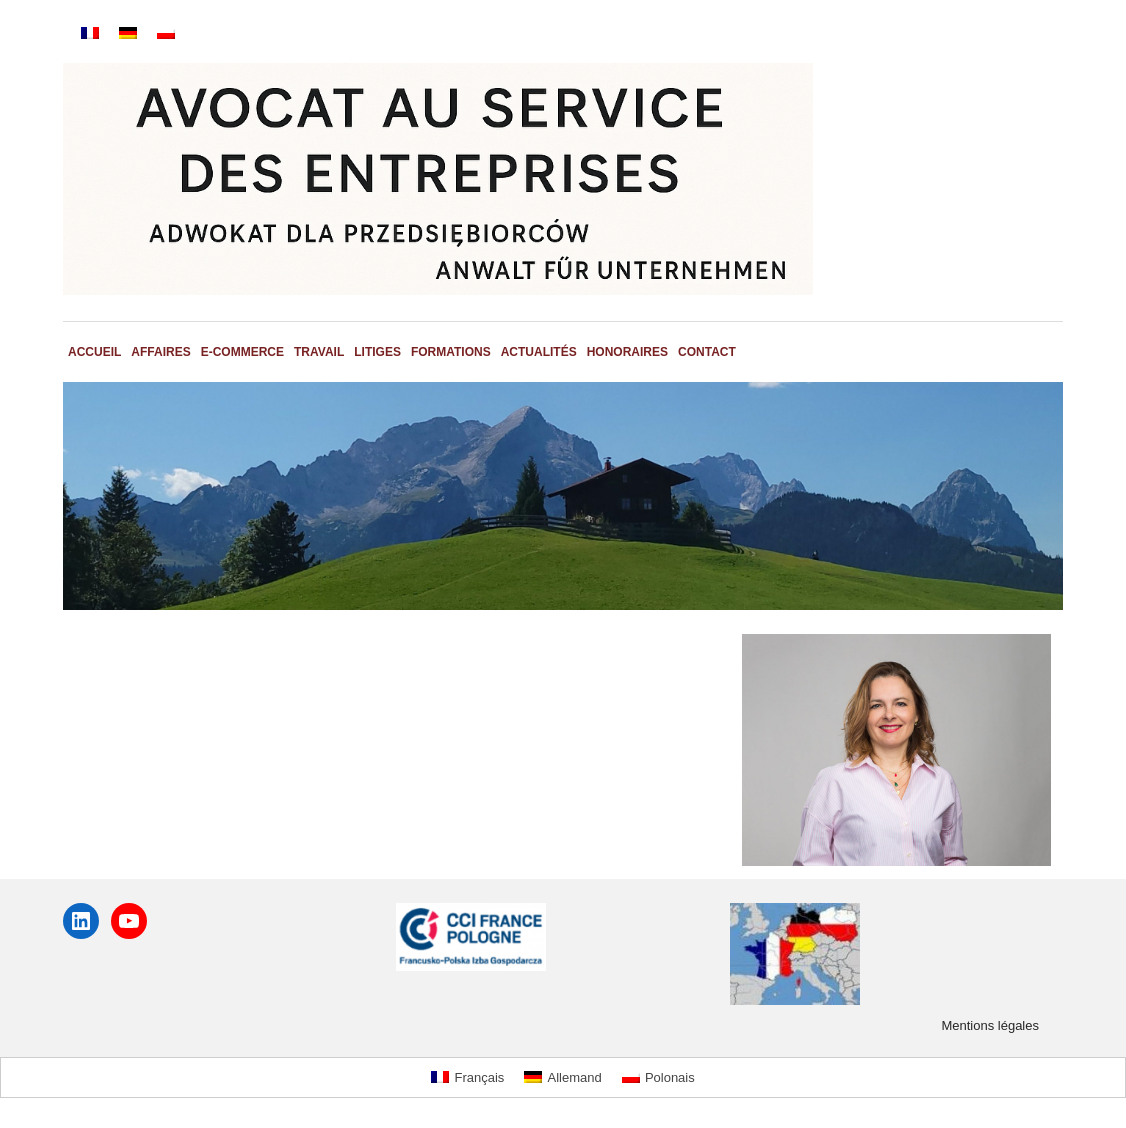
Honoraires (627, 352)
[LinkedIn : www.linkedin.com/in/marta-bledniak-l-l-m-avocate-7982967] (81, 921)
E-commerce (242, 352)
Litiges (377, 352)
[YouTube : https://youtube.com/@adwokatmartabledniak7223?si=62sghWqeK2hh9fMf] (129, 921)
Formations (451, 352)
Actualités (539, 352)
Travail (319, 352)
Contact (707, 352)
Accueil (94, 352)
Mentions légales (990, 1025)
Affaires (160, 352)
